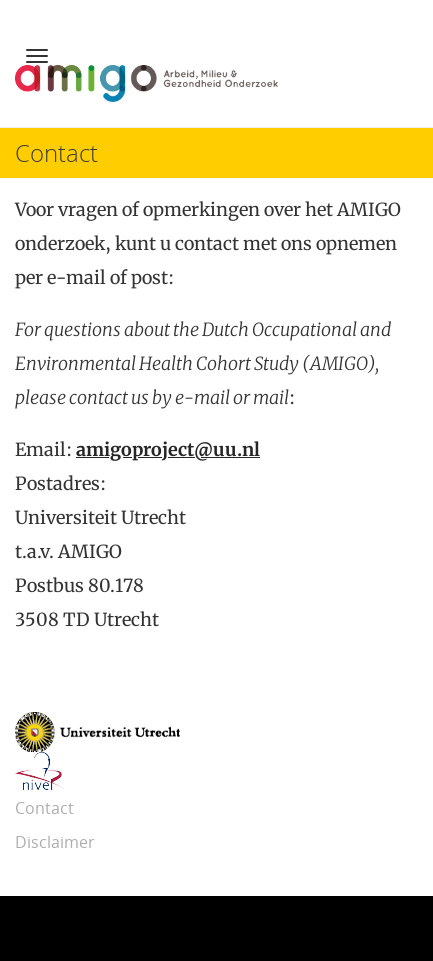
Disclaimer (55, 842)
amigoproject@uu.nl (168, 449)
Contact (44, 808)
